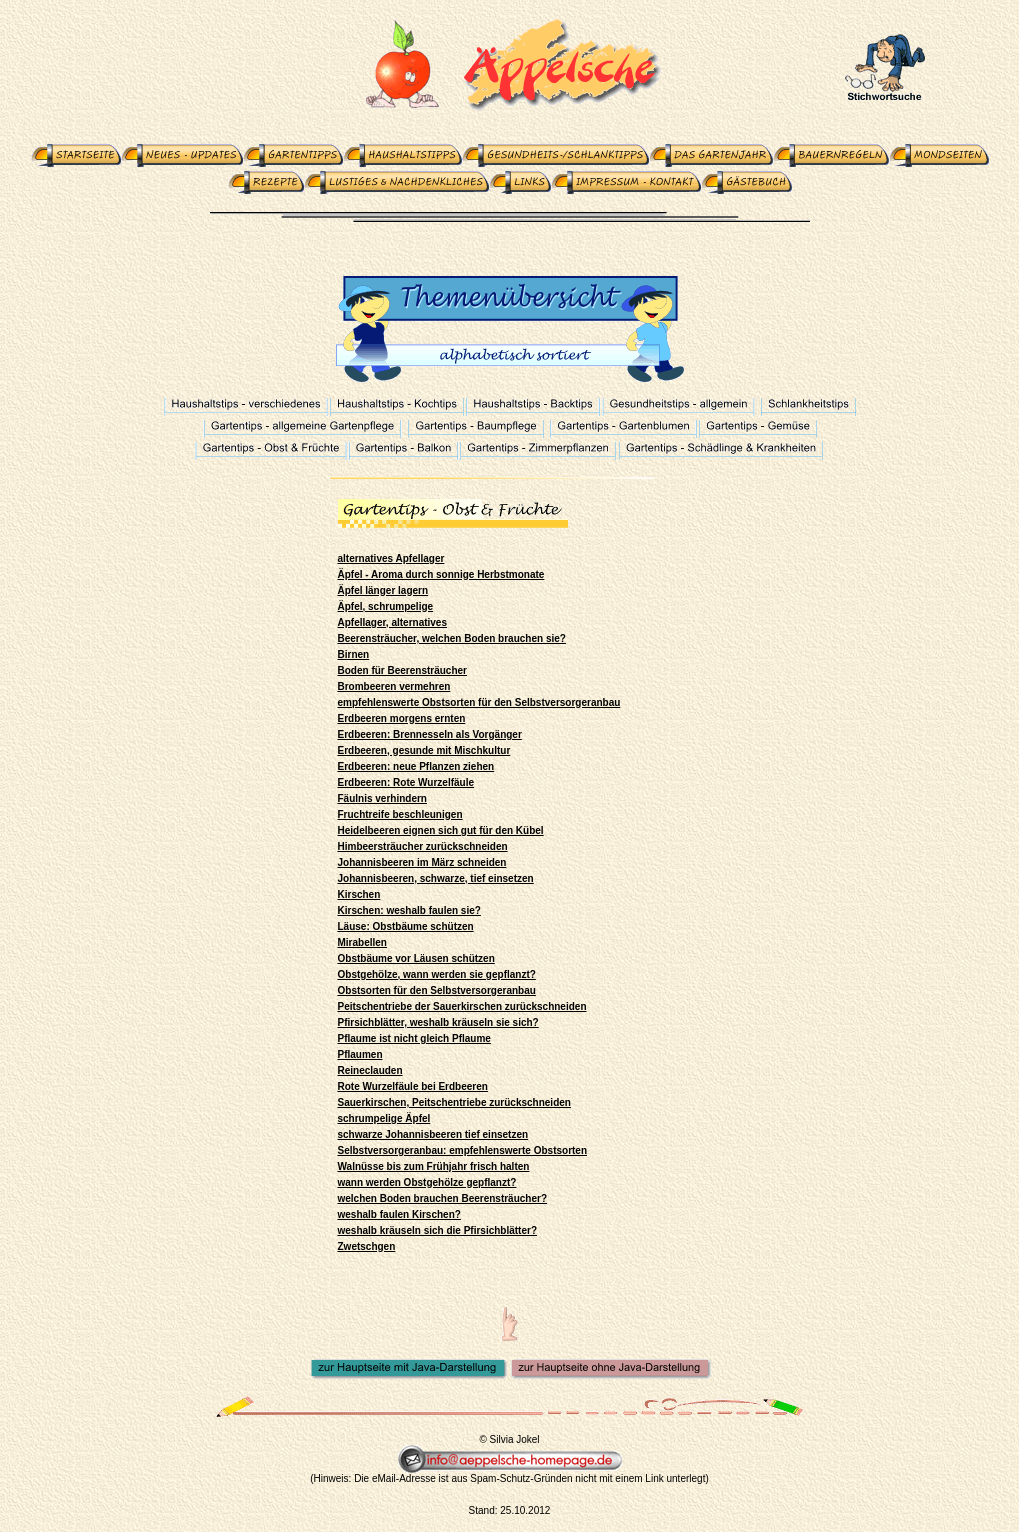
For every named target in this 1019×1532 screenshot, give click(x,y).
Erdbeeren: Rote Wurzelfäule (406, 782)
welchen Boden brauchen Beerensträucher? (443, 1198)
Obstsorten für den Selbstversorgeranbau (437, 990)
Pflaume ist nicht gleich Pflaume (414, 1038)
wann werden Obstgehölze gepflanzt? (427, 1182)
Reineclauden (370, 1070)
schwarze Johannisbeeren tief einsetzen (433, 1134)
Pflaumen (360, 1054)
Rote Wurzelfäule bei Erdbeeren (413, 1086)
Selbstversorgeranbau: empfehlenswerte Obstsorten (463, 1150)
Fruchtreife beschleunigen (400, 814)
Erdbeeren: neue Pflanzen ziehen (416, 766)
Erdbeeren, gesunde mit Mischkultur (424, 750)
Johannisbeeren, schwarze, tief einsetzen (436, 878)
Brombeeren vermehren (394, 686)
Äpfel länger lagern (383, 590)
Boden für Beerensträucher (402, 670)
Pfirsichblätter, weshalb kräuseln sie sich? (438, 1022)
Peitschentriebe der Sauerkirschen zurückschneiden (462, 1006)
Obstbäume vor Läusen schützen (416, 958)
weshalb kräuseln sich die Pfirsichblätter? (438, 1230)
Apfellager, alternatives (393, 622)
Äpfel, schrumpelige (386, 606)
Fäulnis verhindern (382, 798)
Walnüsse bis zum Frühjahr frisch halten (434, 1166)
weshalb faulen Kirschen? (399, 1214)
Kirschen (359, 894)
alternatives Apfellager (391, 558)
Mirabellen (362, 942)
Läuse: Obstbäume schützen (406, 926)
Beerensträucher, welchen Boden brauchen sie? (452, 638)
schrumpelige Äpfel (384, 1118)
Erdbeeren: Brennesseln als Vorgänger (430, 734)
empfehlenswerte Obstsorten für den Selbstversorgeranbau (479, 702)
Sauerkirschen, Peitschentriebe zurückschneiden (454, 1102)
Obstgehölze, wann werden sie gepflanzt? (437, 974)
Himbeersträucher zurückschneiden (423, 846)
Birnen (354, 654)
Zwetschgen (367, 1246)
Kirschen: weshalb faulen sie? (409, 910)
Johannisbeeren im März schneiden (422, 862)
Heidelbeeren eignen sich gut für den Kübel (441, 830)
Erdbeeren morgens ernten (402, 718)
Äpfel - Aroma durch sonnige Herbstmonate (441, 574)
